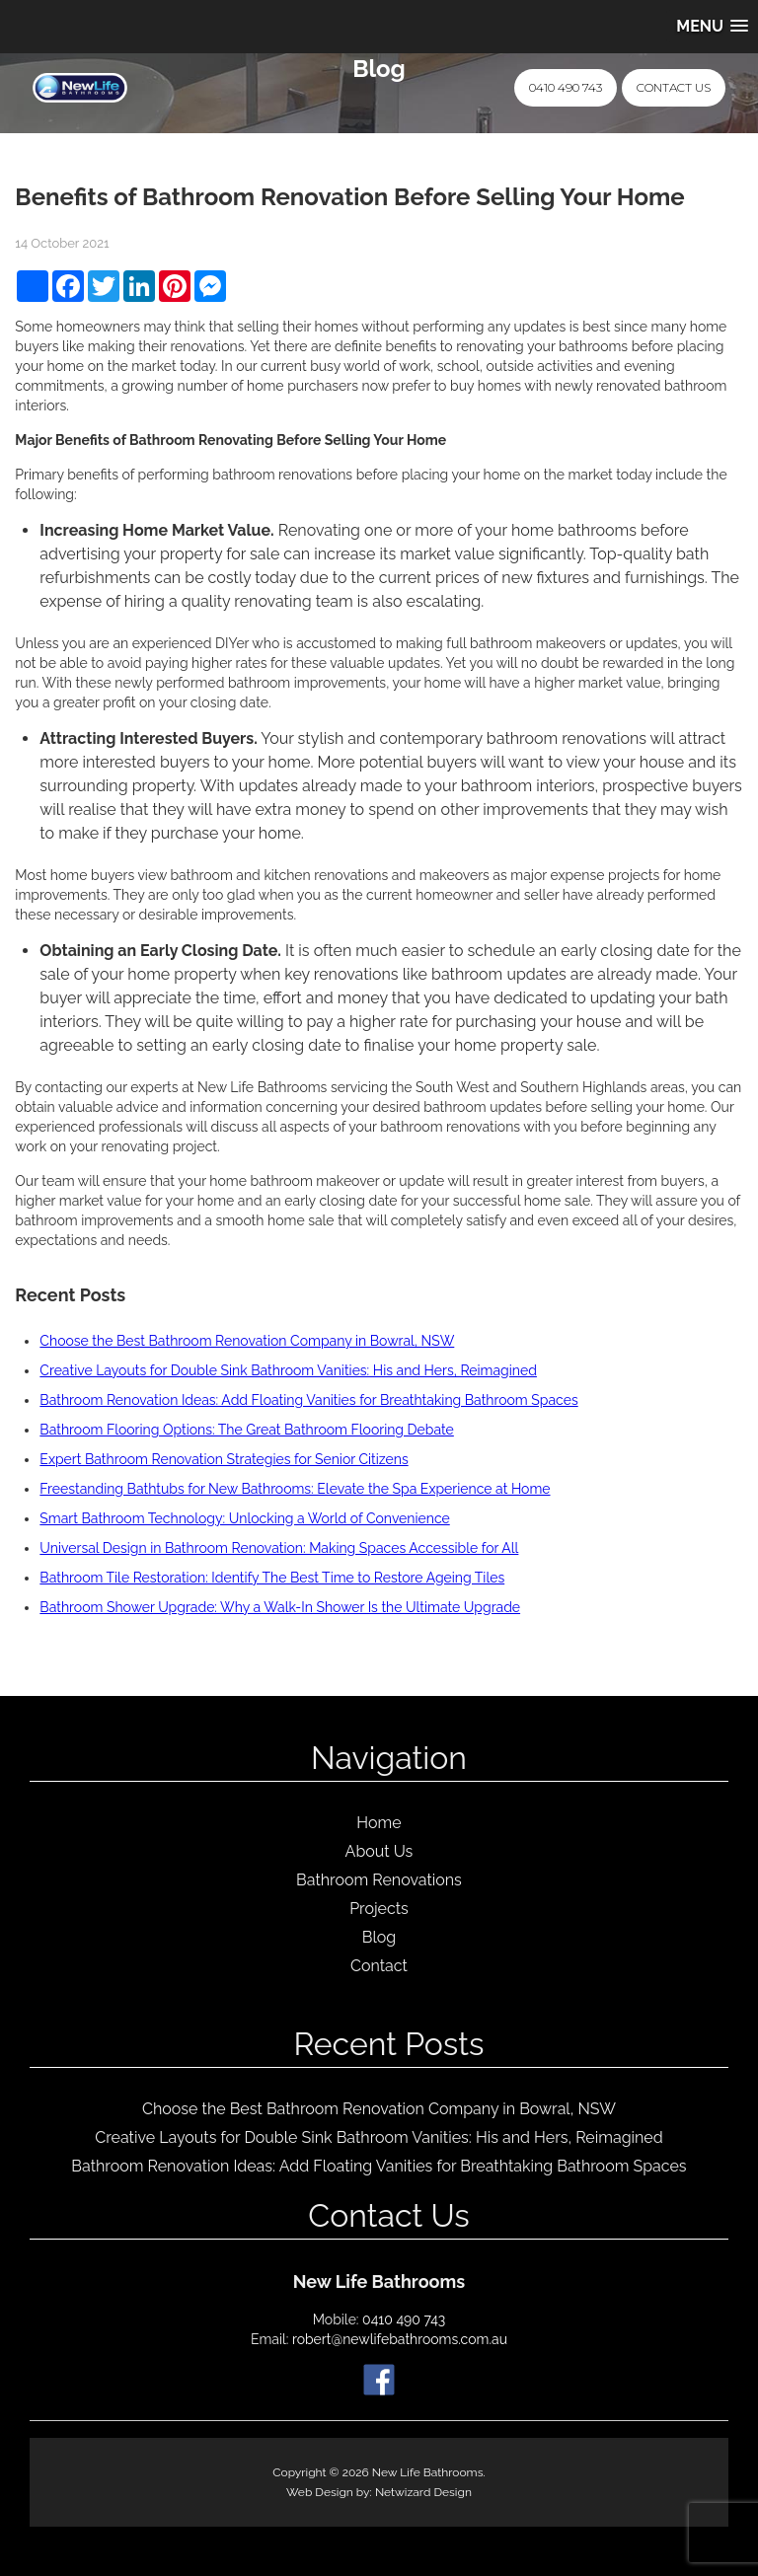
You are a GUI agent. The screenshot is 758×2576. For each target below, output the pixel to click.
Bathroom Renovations (379, 1880)
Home (378, 1822)
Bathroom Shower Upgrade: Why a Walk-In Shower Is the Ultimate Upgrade (279, 1607)
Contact (379, 1965)
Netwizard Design (423, 2492)
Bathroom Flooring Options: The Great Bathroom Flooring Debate (246, 1429)
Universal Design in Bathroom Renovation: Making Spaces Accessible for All (278, 1548)
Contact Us (674, 87)
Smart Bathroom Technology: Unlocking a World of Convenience (244, 1518)
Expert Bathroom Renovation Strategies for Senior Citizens (223, 1459)
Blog (379, 1937)
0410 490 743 (565, 87)
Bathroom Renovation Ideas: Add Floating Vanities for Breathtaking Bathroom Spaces (308, 1400)
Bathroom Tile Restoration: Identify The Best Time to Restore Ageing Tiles (271, 1577)
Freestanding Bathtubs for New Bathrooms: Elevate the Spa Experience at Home (294, 1489)
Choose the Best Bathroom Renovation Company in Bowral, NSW (246, 1341)
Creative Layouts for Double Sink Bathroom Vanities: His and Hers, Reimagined (288, 1370)
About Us (379, 1851)
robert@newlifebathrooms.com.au (399, 2339)
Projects (379, 1908)
